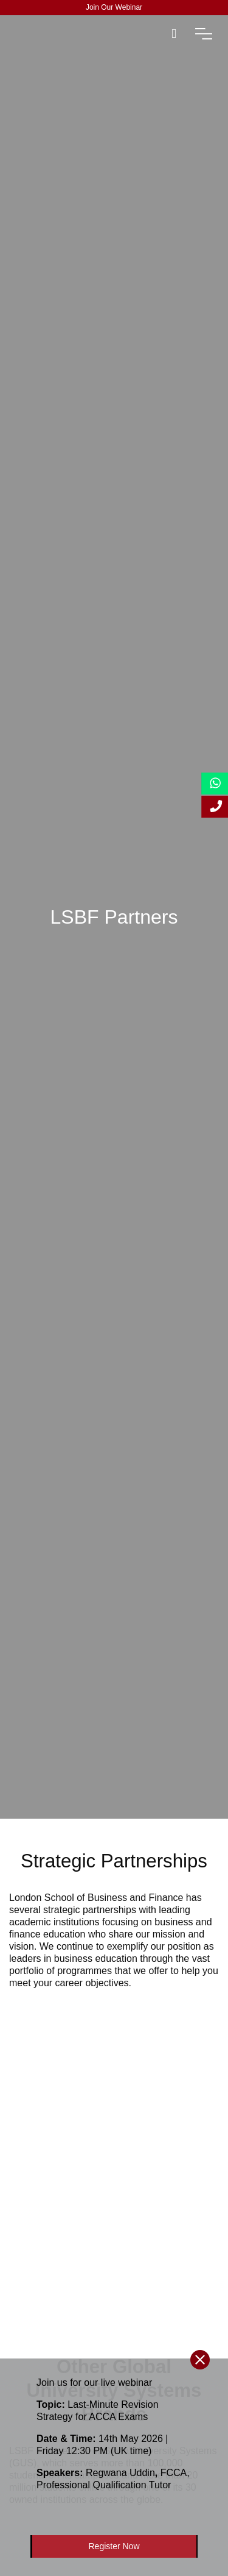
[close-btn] (200, 2359)
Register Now (113, 2546)
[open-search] (173, 33)
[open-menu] (203, 33)
